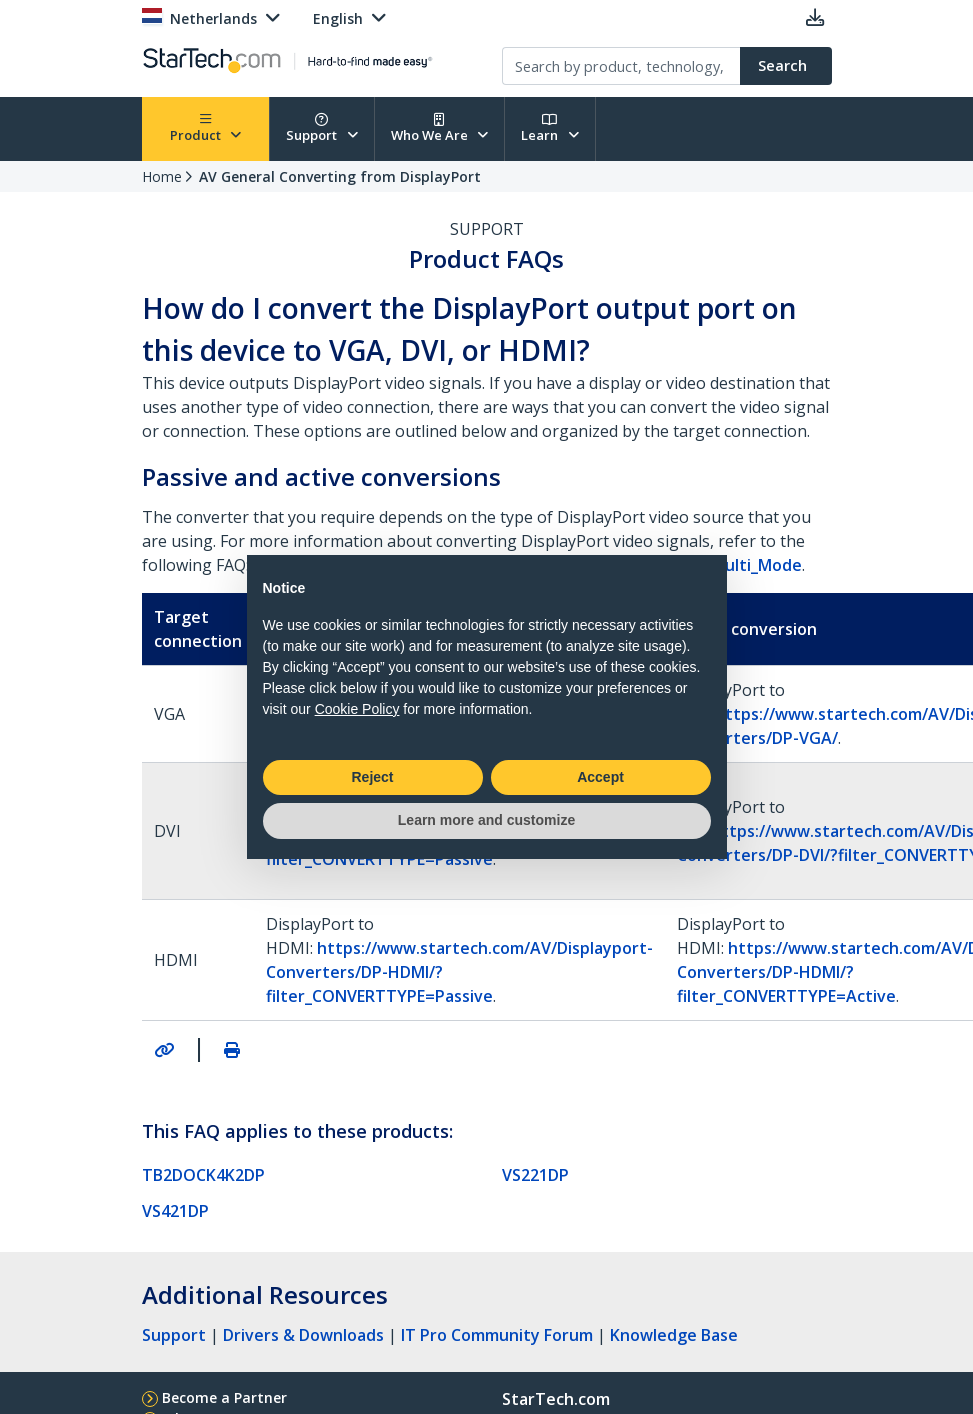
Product (206, 128)
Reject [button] (372, 777)
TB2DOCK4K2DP (203, 1175)
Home (162, 176)
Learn (550, 128)
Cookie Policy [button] (357, 709)
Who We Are (440, 128)
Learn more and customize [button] (486, 820)
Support (322, 128)
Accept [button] (600, 777)
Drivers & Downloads (303, 1335)
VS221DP (535, 1175)
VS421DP (175, 1211)
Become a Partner (224, 1397)
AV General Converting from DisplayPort (340, 176)
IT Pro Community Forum (497, 1335)
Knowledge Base (674, 1335)
